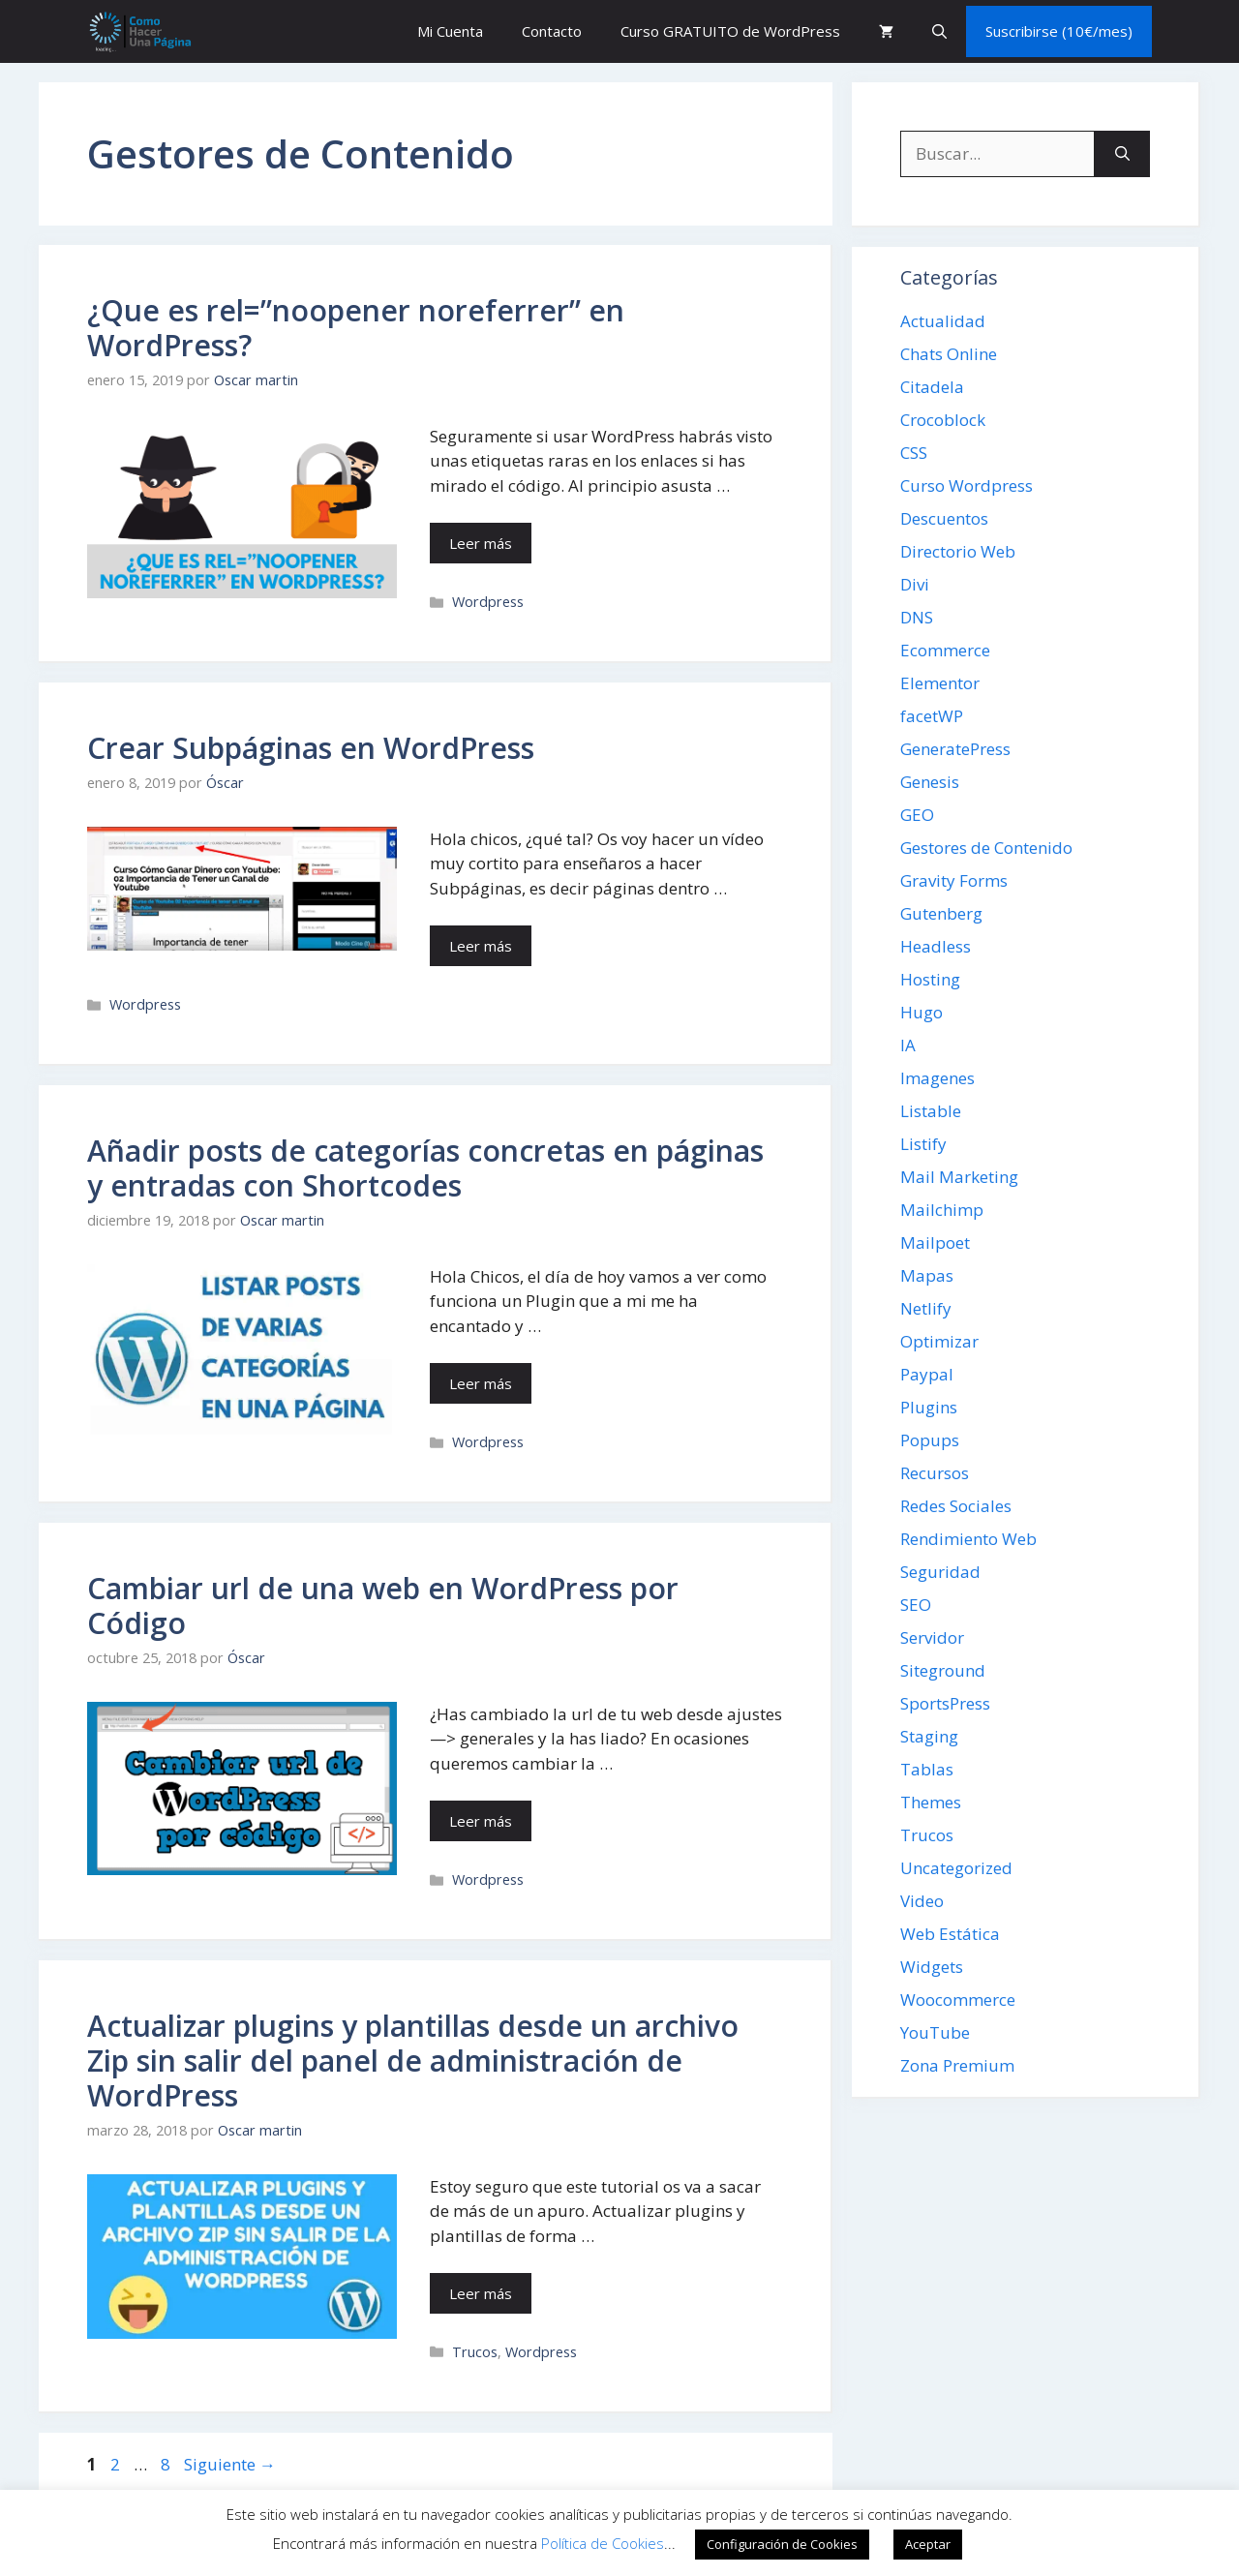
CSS (913, 452)
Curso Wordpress (966, 485)
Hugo (921, 1012)
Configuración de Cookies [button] (782, 2544)
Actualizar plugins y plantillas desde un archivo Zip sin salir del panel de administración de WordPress (413, 2060)
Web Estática (950, 1934)
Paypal (926, 1374)
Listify (923, 1144)
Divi (914, 584)
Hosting (930, 979)
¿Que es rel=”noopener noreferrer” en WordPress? (355, 327)
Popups (929, 1440)
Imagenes (937, 1078)
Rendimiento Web (968, 1539)
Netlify (926, 1308)
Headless (935, 946)
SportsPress (945, 1703)
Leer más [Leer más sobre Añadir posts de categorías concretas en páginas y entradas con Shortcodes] (480, 1383)
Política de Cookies (602, 2543)
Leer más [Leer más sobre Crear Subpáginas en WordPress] (480, 945)
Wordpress (488, 601)
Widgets (931, 1966)
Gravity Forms (954, 880)
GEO (917, 814)
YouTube (935, 2032)
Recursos (934, 1473)
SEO (915, 1604)
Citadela (932, 387)
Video (922, 1901)
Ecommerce (945, 650)
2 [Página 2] (117, 2464)
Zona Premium (957, 2065)
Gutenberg (941, 913)
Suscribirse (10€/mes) (1059, 31)
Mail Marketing (959, 1177)
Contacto (552, 31)
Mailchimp (941, 1209)
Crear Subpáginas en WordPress (310, 748)
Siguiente (230, 2464)
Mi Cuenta (450, 31)
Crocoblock (942, 420)
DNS (916, 617)
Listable (930, 1111)
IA (908, 1045)
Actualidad (942, 321)
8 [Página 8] (167, 2464)
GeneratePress (955, 749)
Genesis (929, 782)
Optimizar (939, 1341)
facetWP (931, 716)
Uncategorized (956, 1868)
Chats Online (948, 354)
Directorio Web (957, 551)
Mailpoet (935, 1242)
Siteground (942, 1670)
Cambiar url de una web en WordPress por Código (383, 1605)
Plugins (928, 1407)
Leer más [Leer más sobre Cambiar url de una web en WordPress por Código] (480, 1821)
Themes (930, 1802)
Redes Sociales (956, 1506)
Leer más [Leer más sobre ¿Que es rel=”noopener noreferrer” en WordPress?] (480, 543)
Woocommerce (957, 1999)
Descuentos (944, 518)
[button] (939, 31)
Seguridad (940, 1572)
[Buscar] (1122, 154)
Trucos (475, 2352)
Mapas (926, 1275)
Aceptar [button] (928, 2544)
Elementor (940, 683)
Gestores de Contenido (986, 847)
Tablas (926, 1769)
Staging (929, 1736)
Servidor (932, 1637)
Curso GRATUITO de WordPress (730, 31)
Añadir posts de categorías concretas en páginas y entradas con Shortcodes (425, 1168)
